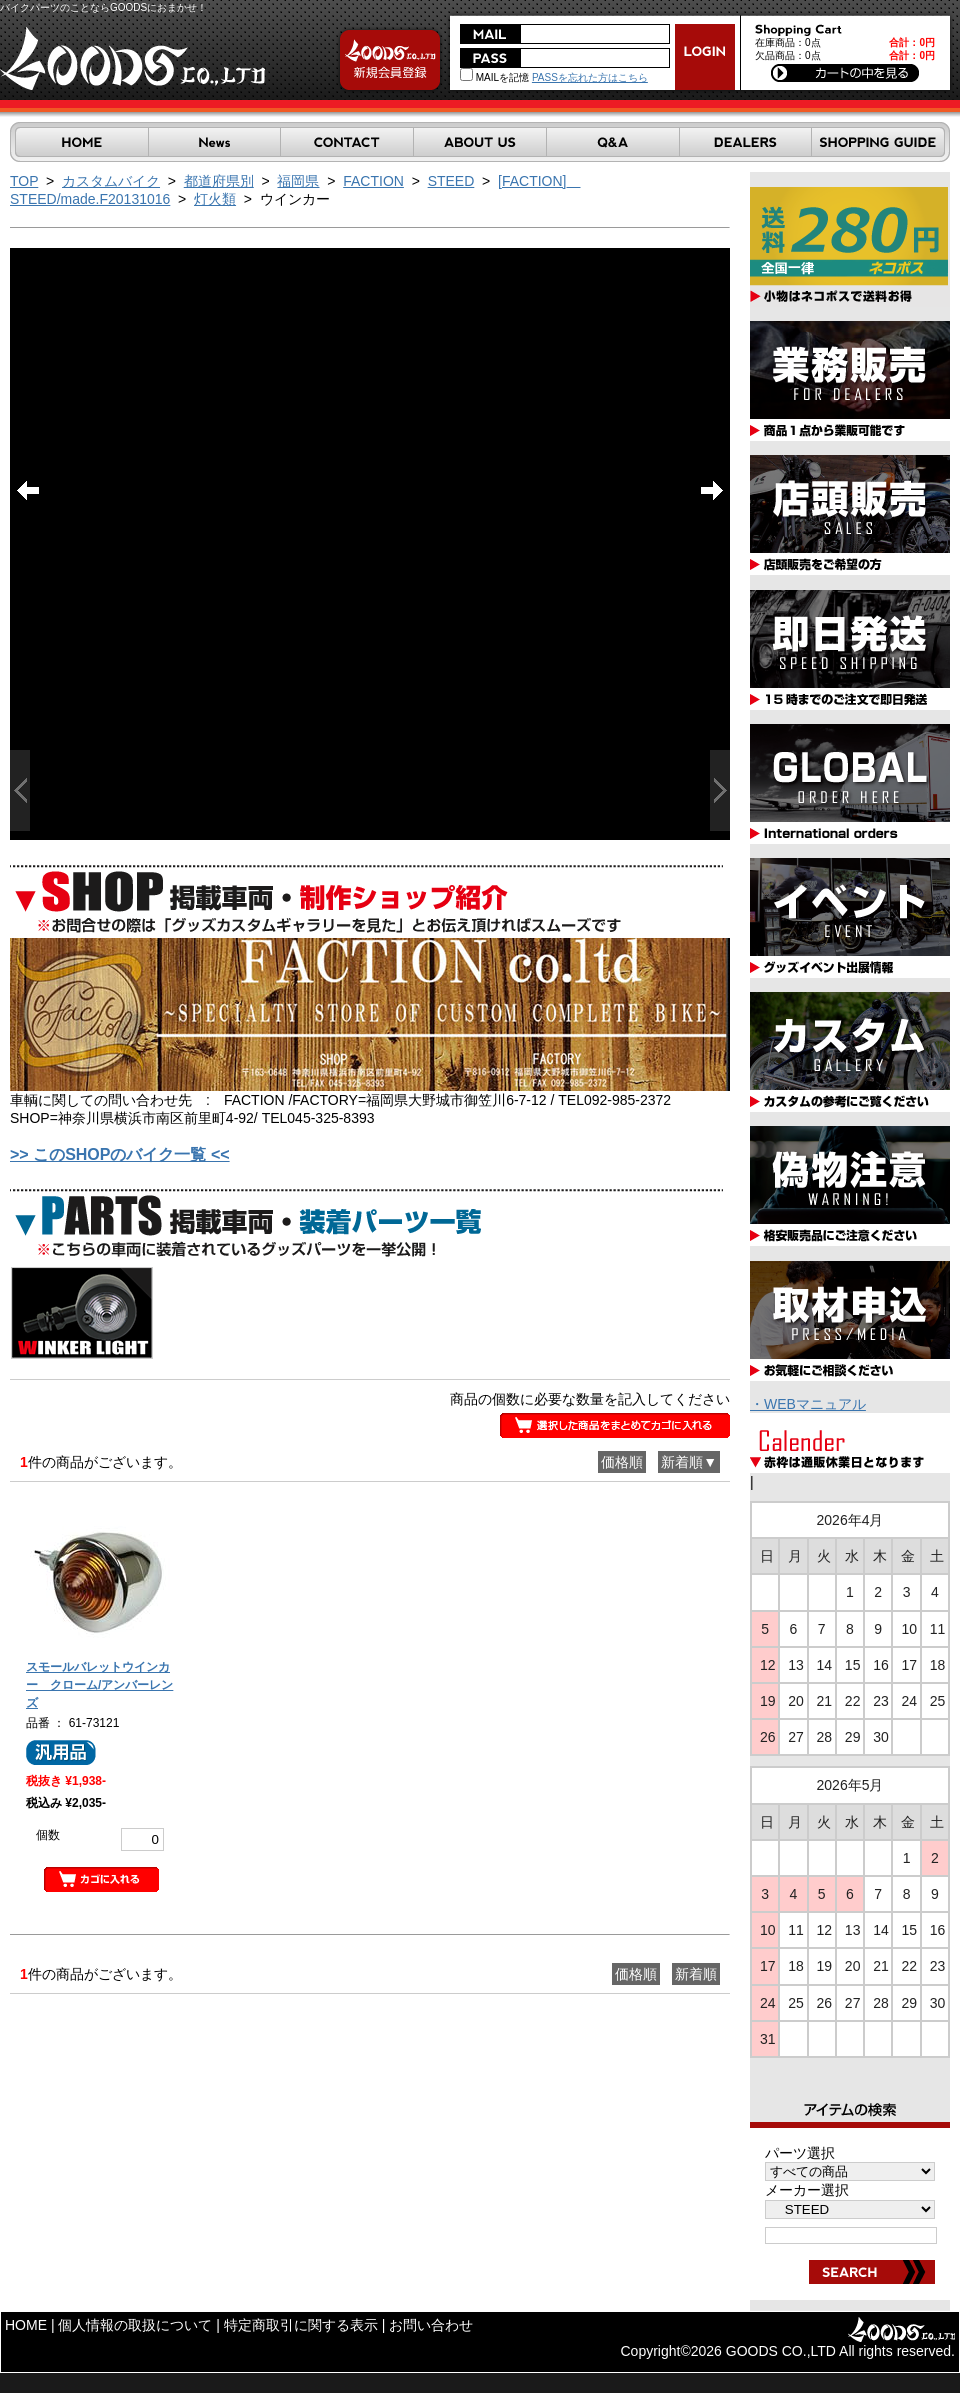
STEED (451, 181)
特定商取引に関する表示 (301, 2325)
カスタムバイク (111, 181)
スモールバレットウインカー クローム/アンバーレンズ (99, 1685)
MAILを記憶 (494, 77)
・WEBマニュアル (808, 1404)
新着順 (696, 1974)
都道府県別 (219, 181)
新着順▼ (689, 1462)
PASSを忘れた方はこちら (590, 77)
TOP (24, 181)
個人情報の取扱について (135, 2325)
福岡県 (298, 181)
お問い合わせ (431, 2325)
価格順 (622, 1462)
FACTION (373, 181)
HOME (26, 2325)
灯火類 (215, 199)
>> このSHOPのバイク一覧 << (120, 1154)
